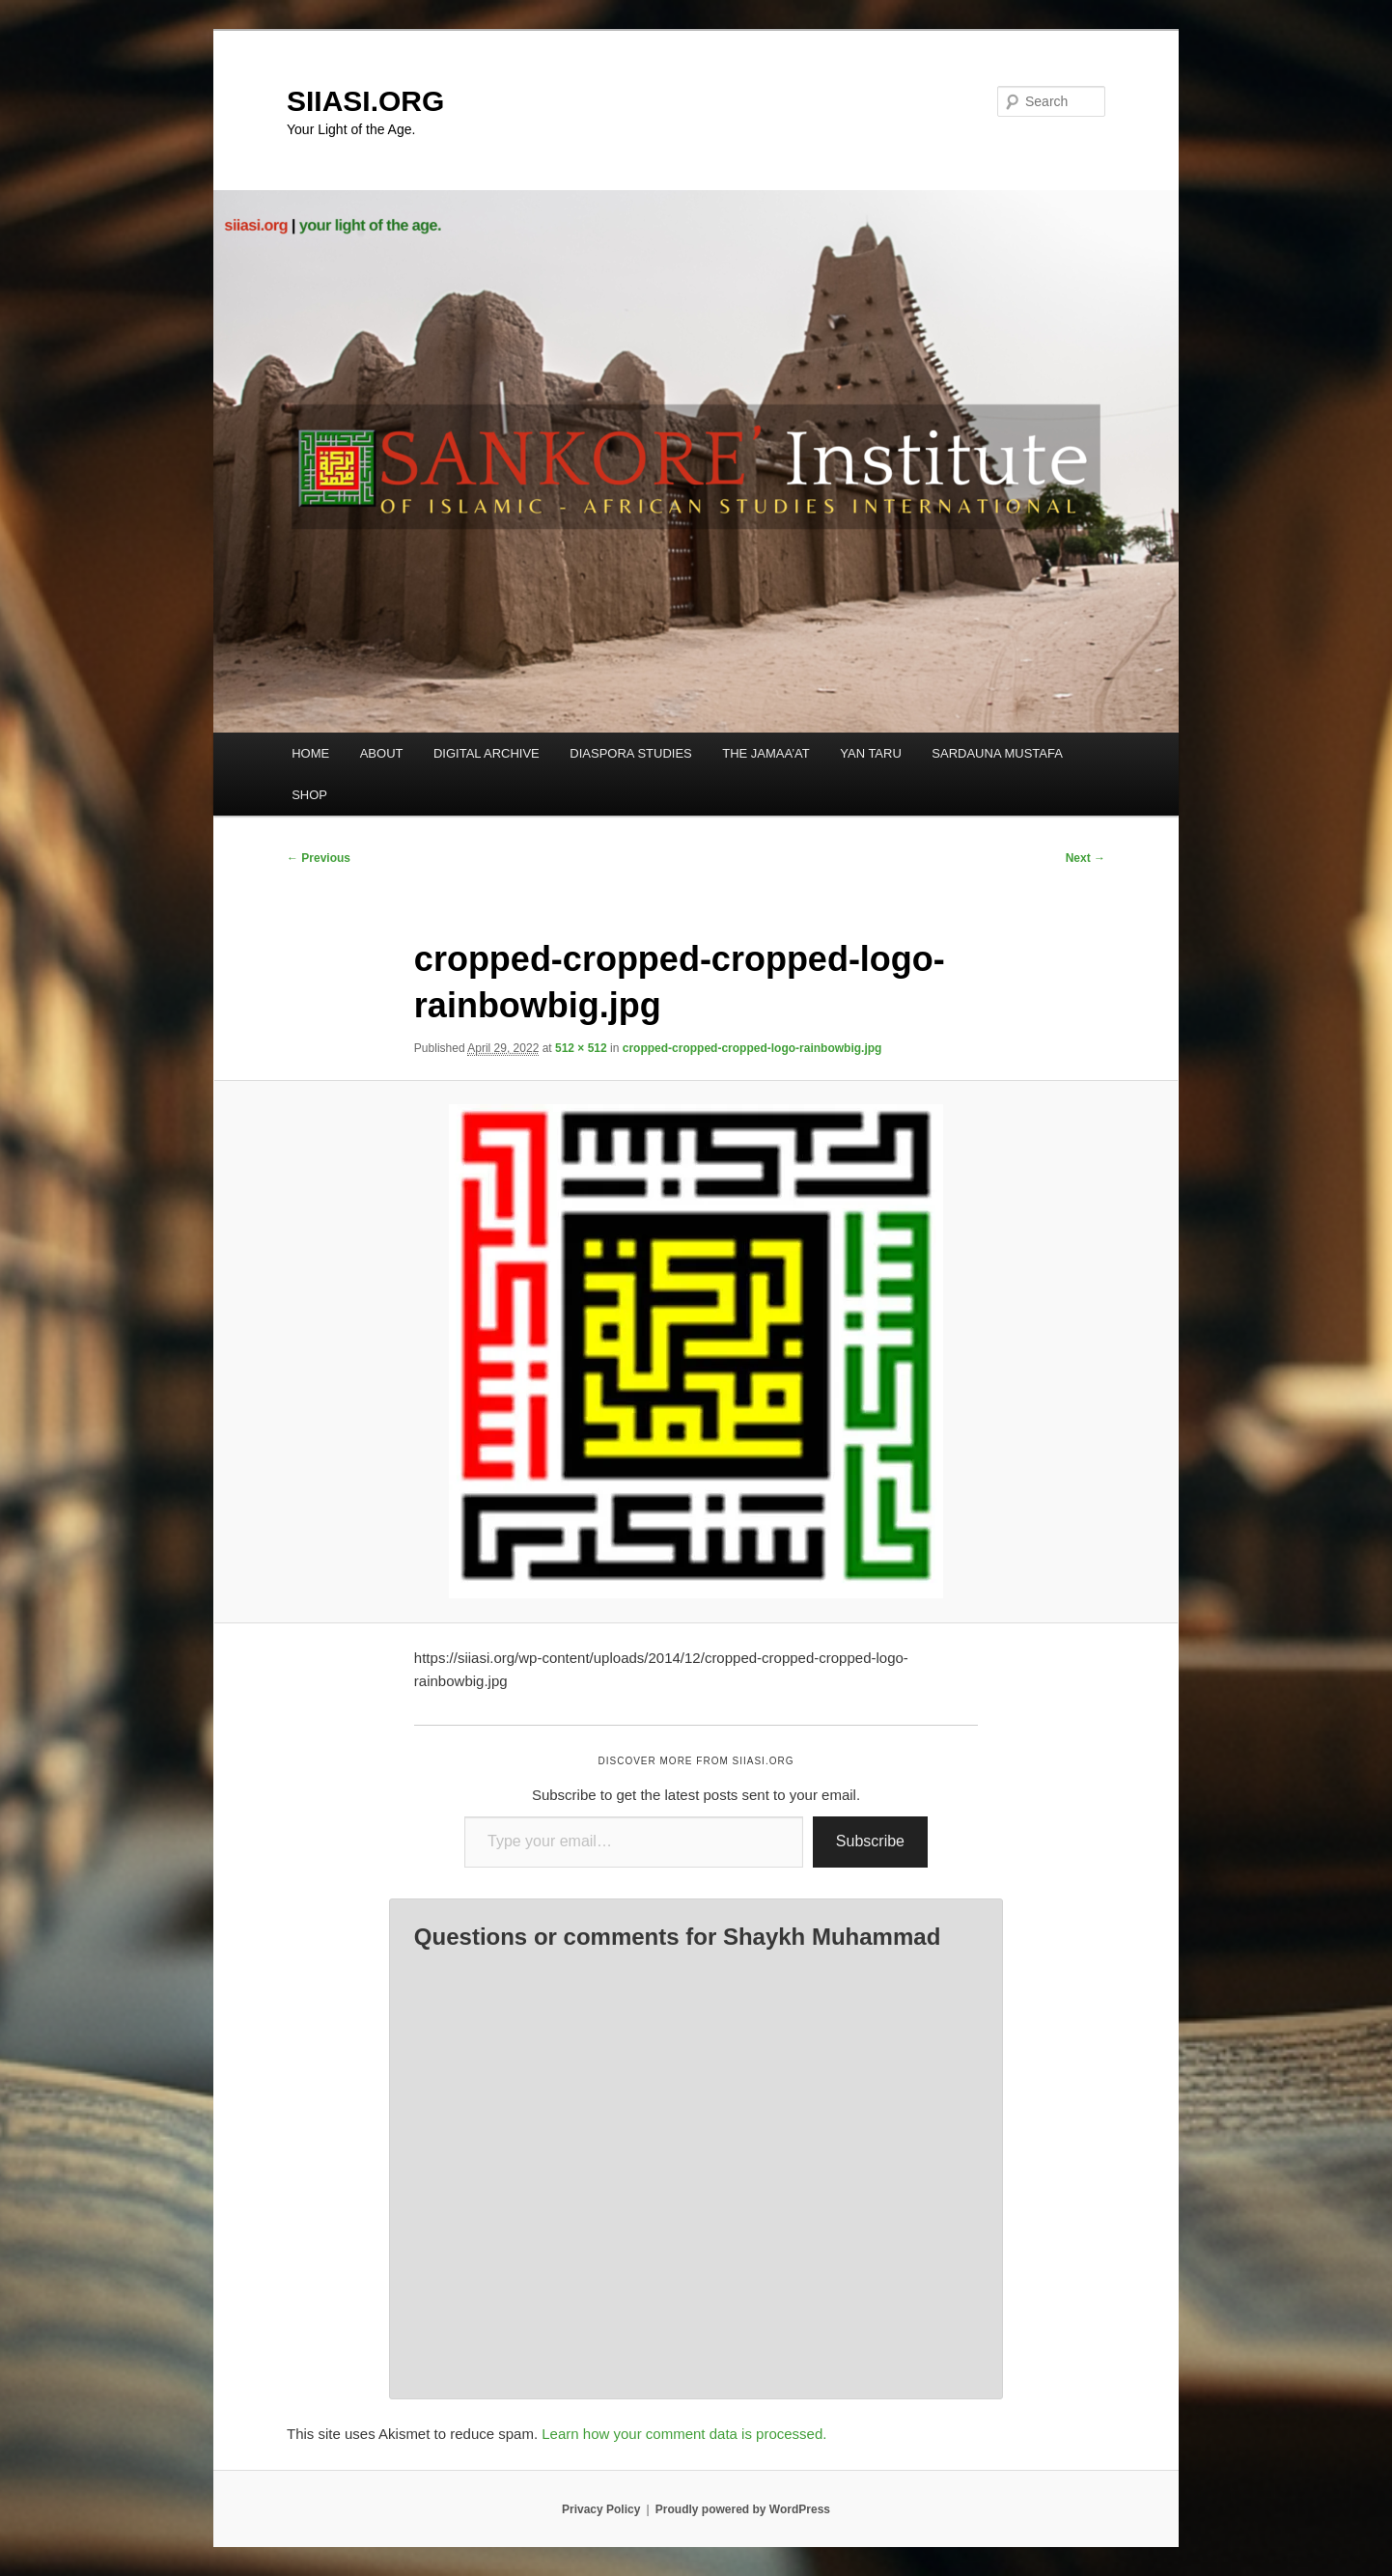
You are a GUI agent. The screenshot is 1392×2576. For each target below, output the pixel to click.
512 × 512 (581, 1048)
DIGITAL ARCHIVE (486, 753)
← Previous (318, 858)
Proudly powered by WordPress (742, 2509)
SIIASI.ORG (365, 101)
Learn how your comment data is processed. (684, 2433)
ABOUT (382, 753)
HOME (310, 753)
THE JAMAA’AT (766, 753)
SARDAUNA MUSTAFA (997, 753)
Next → (1085, 858)
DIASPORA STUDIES (630, 753)
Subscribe (870, 1841)
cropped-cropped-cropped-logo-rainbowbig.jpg (752, 1048)
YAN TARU (871, 753)
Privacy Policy (601, 2509)
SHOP (309, 795)
